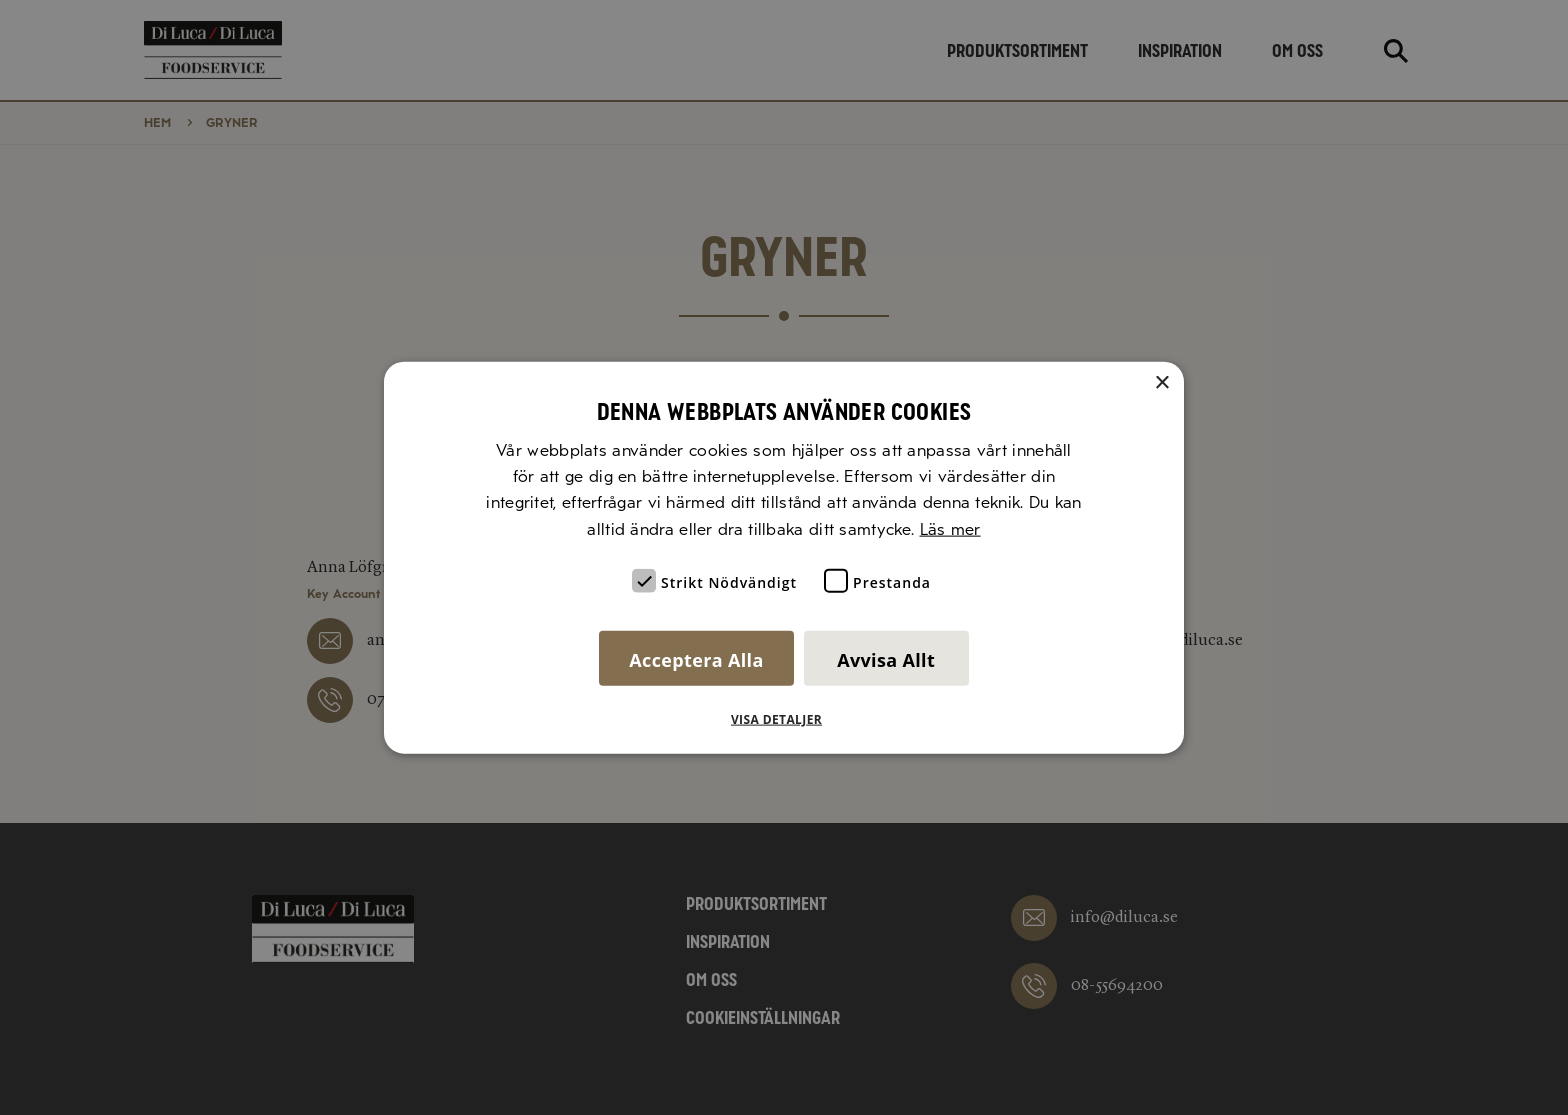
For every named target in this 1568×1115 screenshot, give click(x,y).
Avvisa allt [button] (886, 660)
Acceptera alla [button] (696, 660)
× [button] (1161, 382)
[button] (784, 720)
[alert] (784, 557)
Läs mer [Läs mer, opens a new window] (950, 528)
